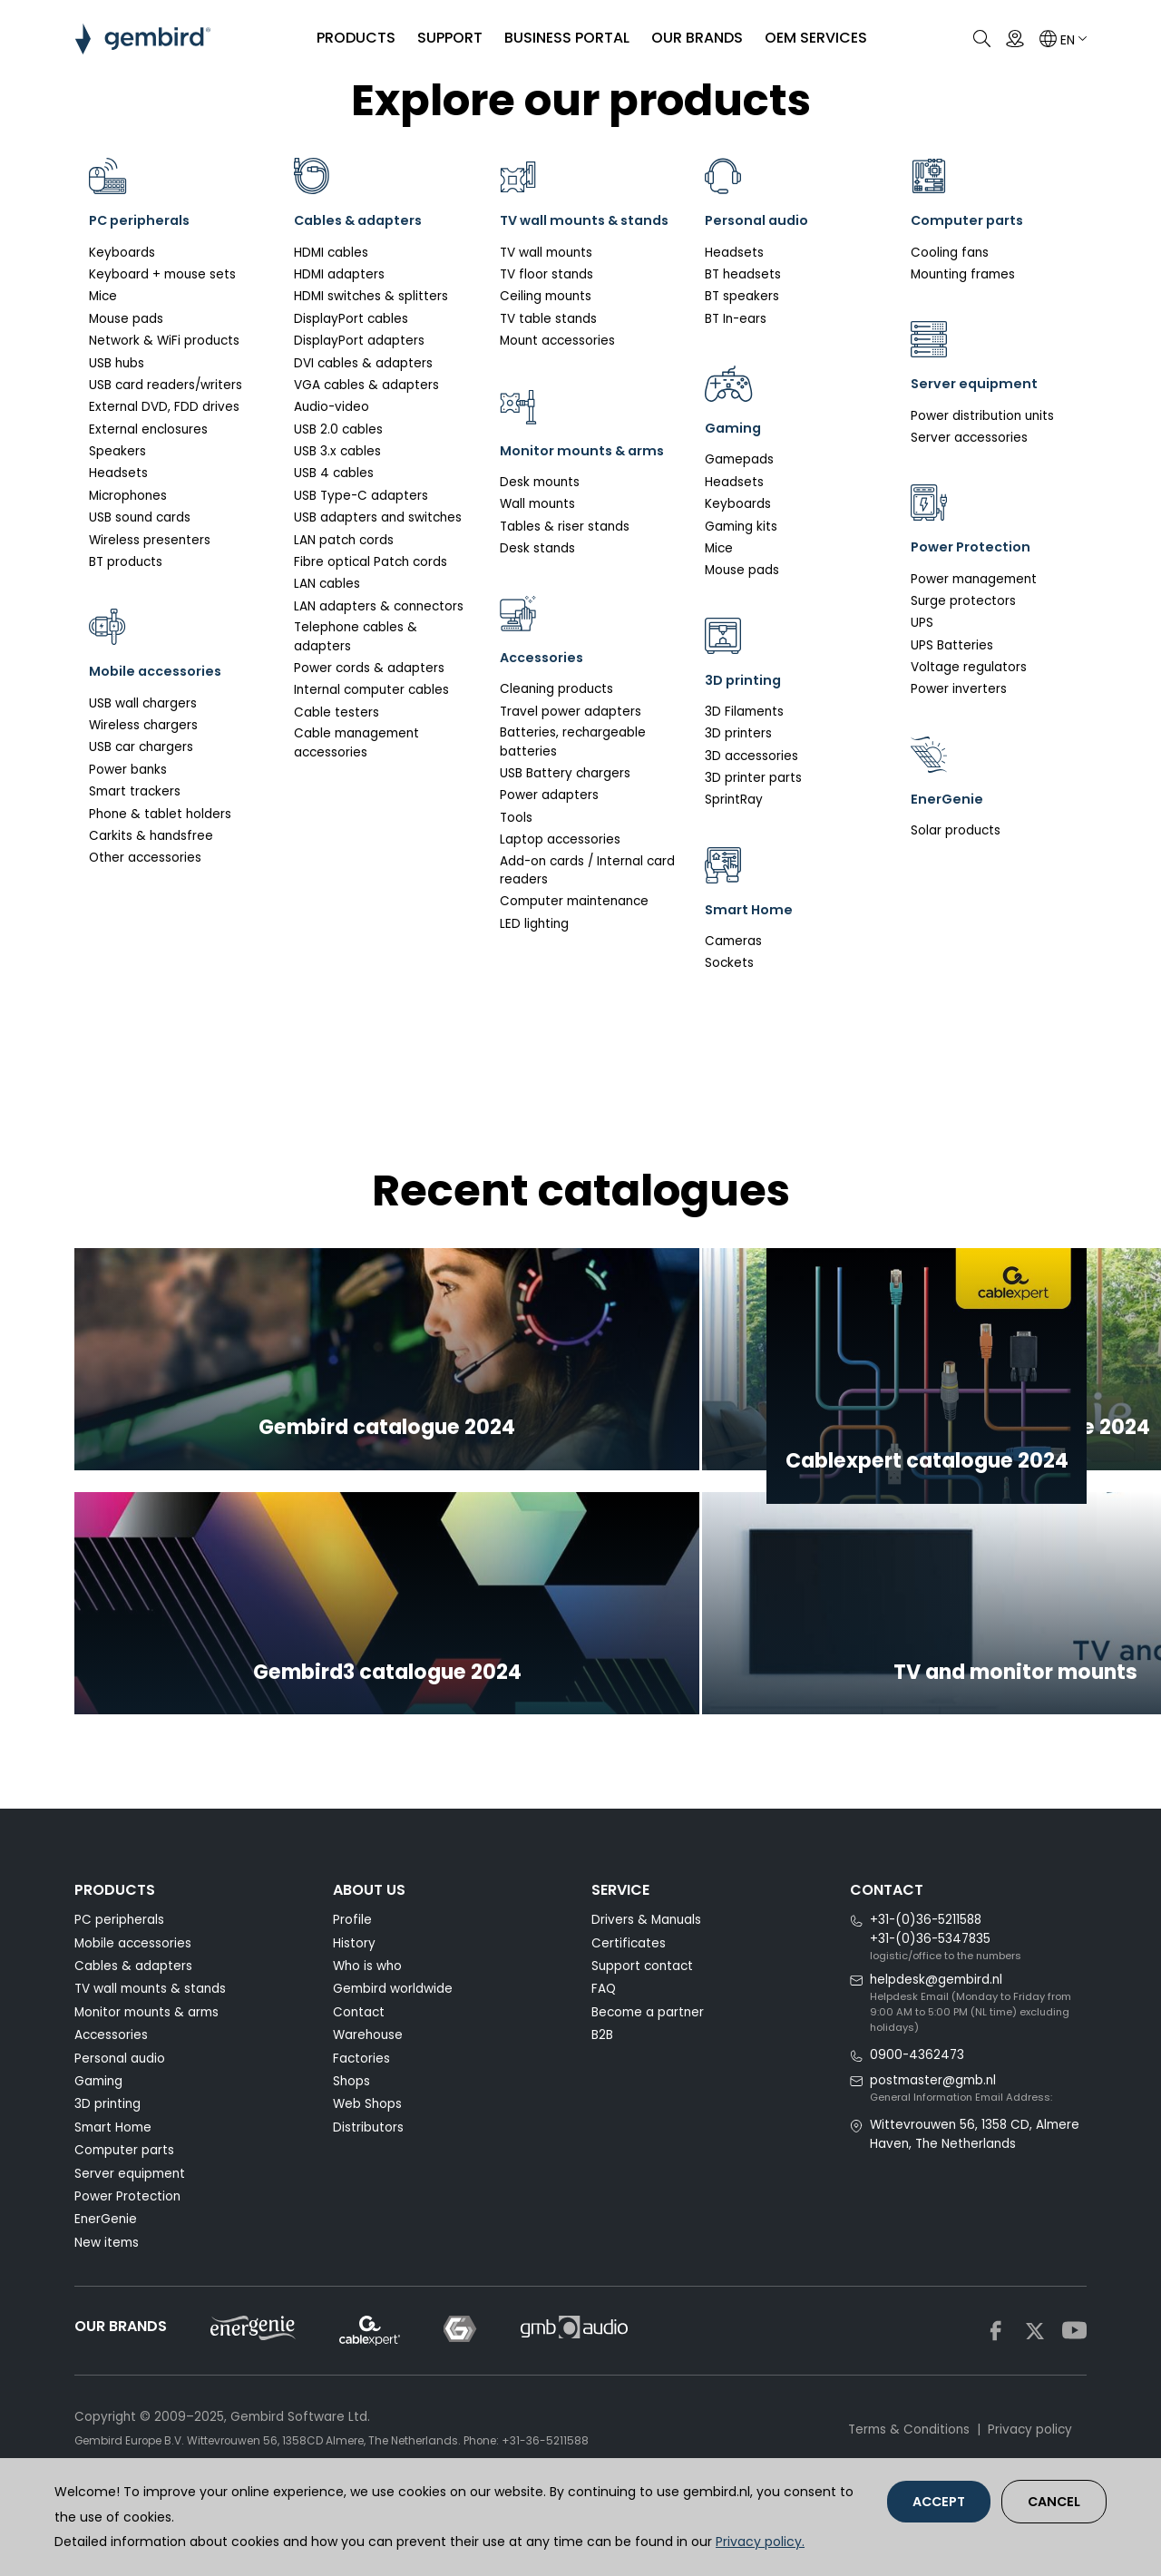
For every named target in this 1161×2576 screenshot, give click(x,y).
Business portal (560, 37)
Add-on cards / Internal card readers (587, 919)
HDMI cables (331, 252)
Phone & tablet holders (160, 814)
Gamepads (739, 459)
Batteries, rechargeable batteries (573, 791)
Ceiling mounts (545, 321)
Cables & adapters (133, 2016)
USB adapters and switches (378, 517)
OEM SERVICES (809, 37)
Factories (361, 2107)
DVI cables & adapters (363, 363)
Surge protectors (963, 601)
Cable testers (336, 712)
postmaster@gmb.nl (933, 2129)
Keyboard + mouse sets (162, 274)
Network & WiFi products (164, 340)
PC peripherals (119, 1969)
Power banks (128, 769)
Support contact (642, 2016)
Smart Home (112, 2176)
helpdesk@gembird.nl (936, 2028)
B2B (602, 2084)
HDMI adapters (339, 274)
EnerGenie (105, 2269)
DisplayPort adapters (359, 340)
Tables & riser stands (564, 575)
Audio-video (331, 406)
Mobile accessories (132, 1992)
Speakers (117, 451)
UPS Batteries (952, 645)
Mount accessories (557, 365)
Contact (359, 2061)
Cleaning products (556, 738)
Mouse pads (126, 318)
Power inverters (959, 689)
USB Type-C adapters (361, 495)
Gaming (98, 2130)
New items (106, 2291)
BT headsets (743, 274)
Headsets (118, 473)
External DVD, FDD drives (164, 406)
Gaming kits (741, 526)
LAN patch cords (344, 540)
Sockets (729, 962)
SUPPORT (443, 37)
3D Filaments (744, 711)
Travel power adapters (570, 760)
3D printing (107, 2153)
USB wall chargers (143, 703)
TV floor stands (546, 298)
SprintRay (734, 799)
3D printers (738, 733)
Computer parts (124, 2200)
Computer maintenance (574, 951)
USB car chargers (141, 747)
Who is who (367, 2016)
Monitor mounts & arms (146, 2061)
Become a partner (647, 2061)
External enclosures (148, 429)
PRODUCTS (349, 37)
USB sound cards (139, 517)
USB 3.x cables (337, 451)
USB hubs (116, 363)
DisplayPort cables (351, 318)
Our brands (691, 37)
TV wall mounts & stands (150, 2038)
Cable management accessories (356, 742)
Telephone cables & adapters (355, 636)
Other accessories (145, 857)
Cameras (733, 941)
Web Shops (367, 2153)
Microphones (128, 495)
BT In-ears (735, 318)
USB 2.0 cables (338, 429)
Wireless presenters (149, 540)
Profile (352, 1969)
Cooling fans (950, 252)
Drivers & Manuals (646, 1969)
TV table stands (548, 343)
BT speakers (742, 296)
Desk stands (537, 597)
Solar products (955, 830)
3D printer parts (753, 777)
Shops (351, 2130)
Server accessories (969, 437)
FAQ (603, 2038)
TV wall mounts (546, 277)
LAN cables (327, 583)
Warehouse (368, 2084)
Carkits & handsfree (151, 835)
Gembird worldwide (393, 2038)
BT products (125, 562)
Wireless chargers (143, 725)
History (354, 1992)
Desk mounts (540, 531)
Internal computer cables (371, 689)
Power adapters (549, 845)
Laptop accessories (560, 889)
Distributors (368, 2176)
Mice (103, 296)
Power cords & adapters (369, 668)
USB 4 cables (334, 473)
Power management (974, 579)
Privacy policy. (760, 2541)
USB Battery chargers (565, 822)
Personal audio (119, 2107)
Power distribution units (982, 415)
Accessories (111, 2084)
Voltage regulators (969, 667)
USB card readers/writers (165, 385)
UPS (922, 622)
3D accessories (751, 756)
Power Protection (127, 2245)
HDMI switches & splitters (371, 296)
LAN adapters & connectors (378, 606)
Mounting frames (963, 274)
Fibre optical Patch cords (370, 562)
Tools (516, 866)
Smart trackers (134, 791)
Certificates (628, 1992)
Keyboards (122, 252)
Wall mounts (537, 552)
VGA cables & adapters (366, 385)
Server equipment (129, 2222)
